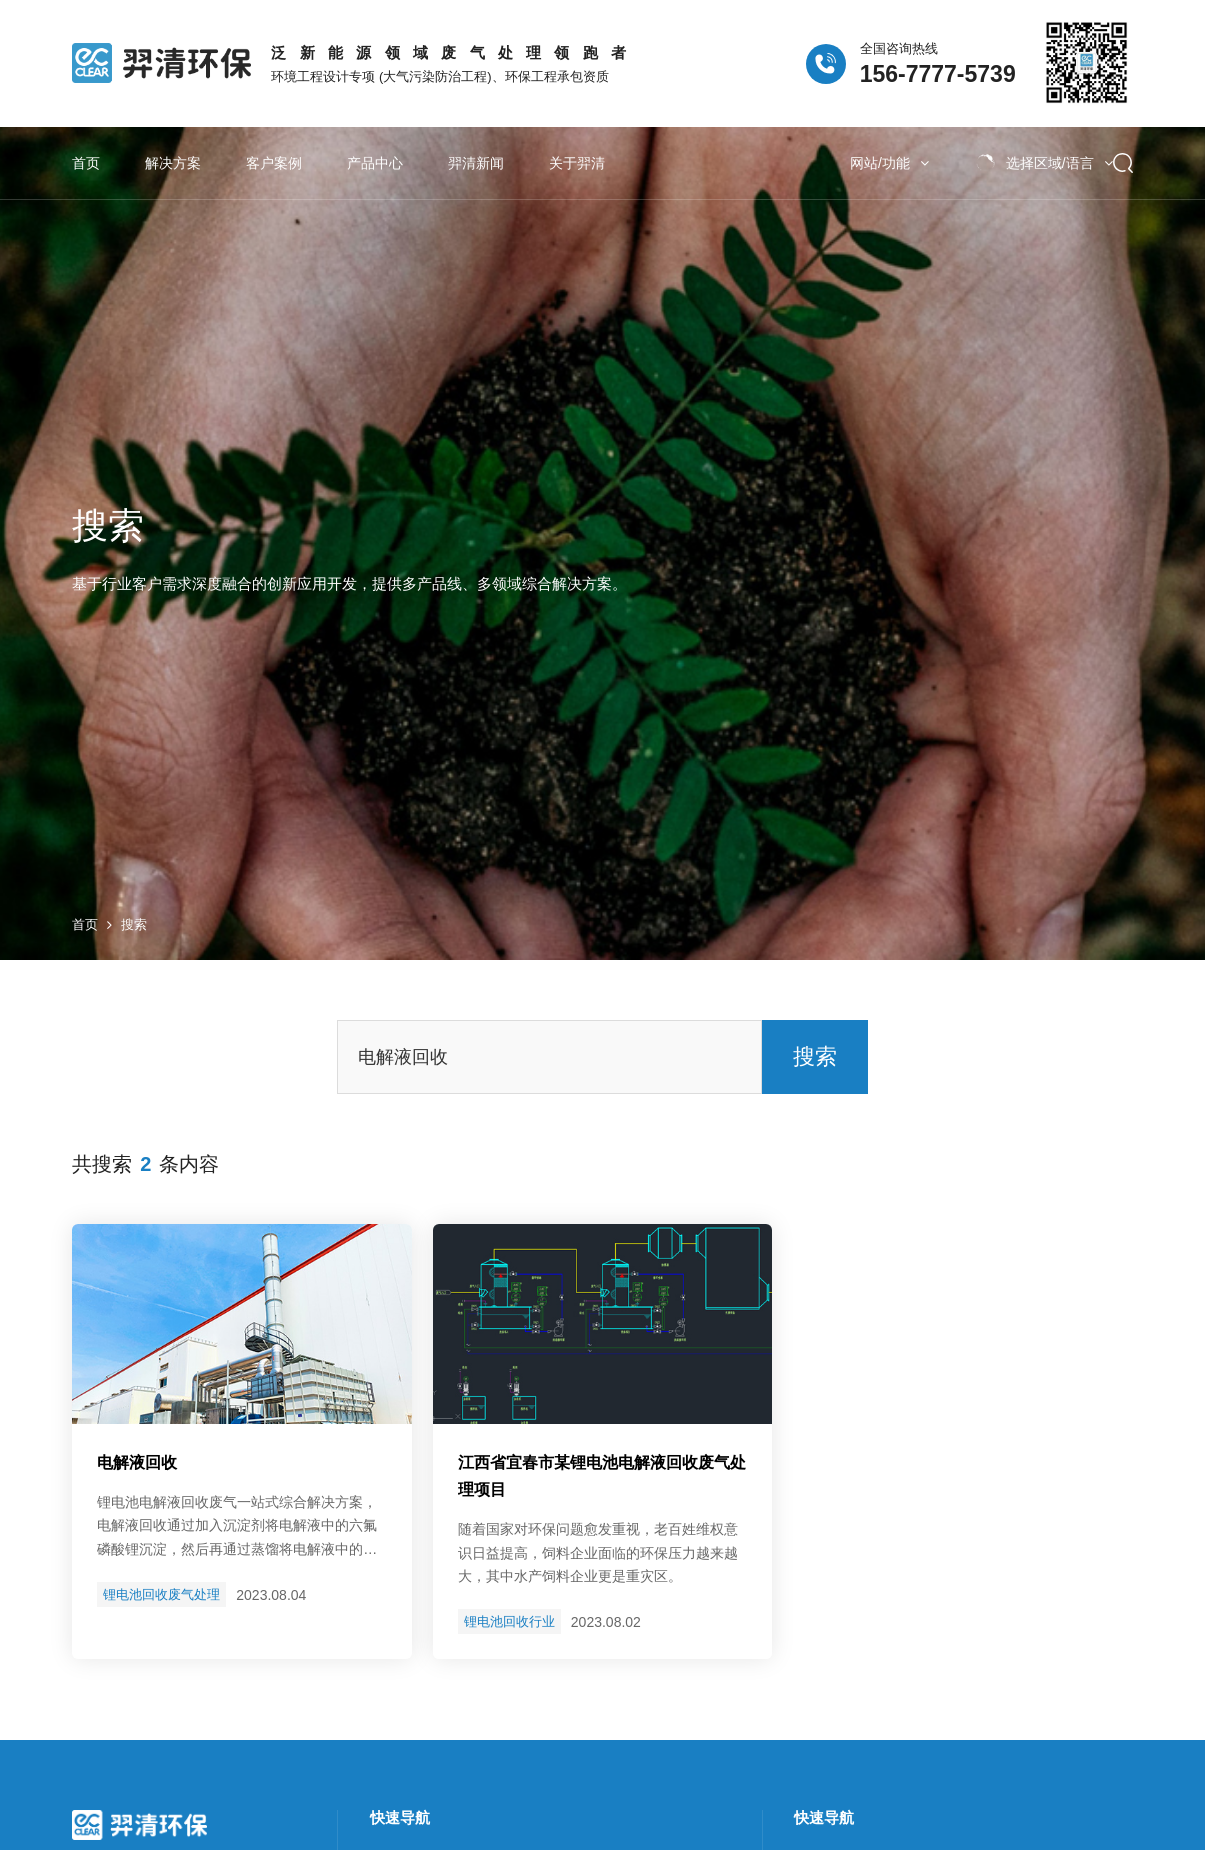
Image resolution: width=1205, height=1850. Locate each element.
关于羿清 (577, 163)
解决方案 (173, 163)
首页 (86, 163)
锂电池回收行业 (509, 1616)
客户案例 (274, 163)
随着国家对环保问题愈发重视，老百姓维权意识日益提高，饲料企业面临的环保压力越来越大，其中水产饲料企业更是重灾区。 (598, 1548)
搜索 (134, 919)
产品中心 (375, 163)
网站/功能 (889, 163)
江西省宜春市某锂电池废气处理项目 (602, 1470)
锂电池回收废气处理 (161, 1589)
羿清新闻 (476, 163)
